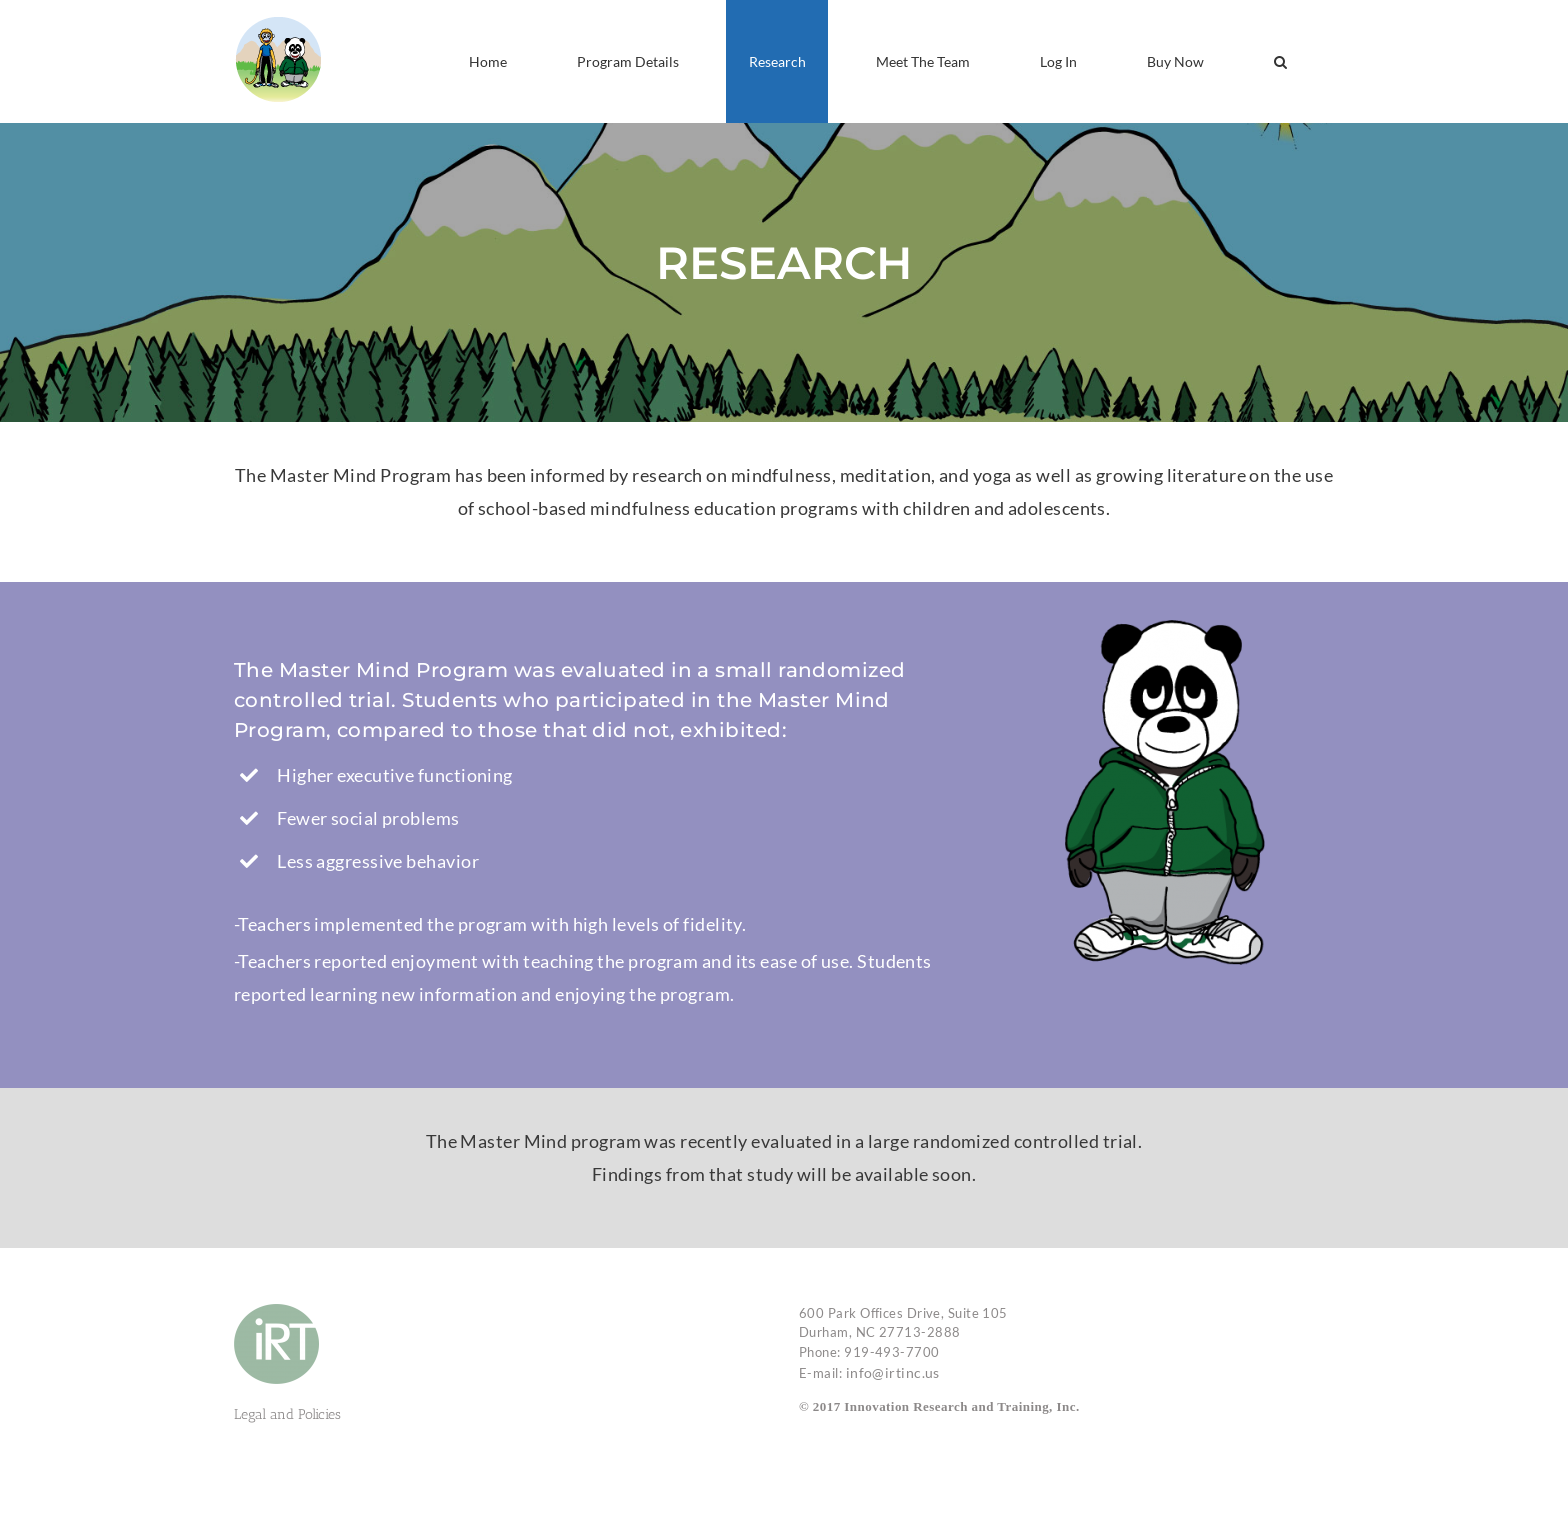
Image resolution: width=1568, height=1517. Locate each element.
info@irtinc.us (893, 1372)
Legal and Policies (287, 1414)
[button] (1280, 61)
